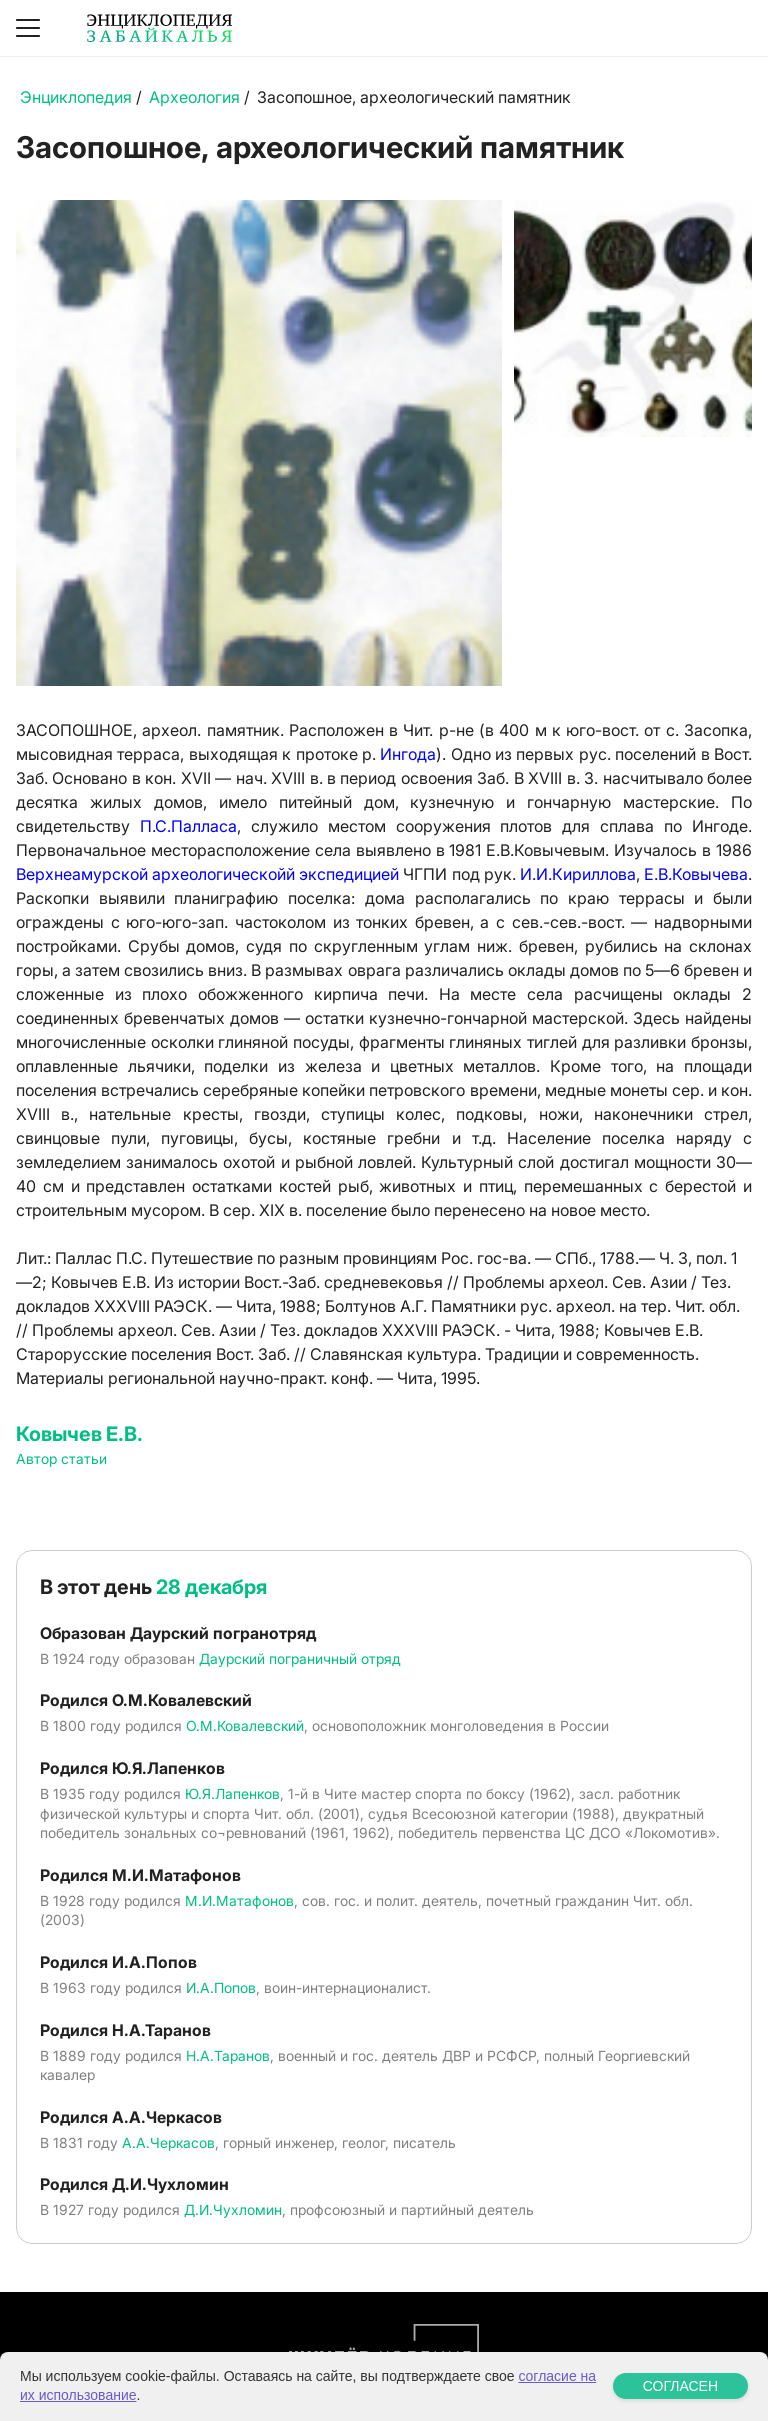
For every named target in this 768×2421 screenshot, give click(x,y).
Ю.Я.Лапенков (232, 1793)
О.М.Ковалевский (245, 1725)
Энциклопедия (76, 97)
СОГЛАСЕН (680, 2386)
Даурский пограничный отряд (300, 1658)
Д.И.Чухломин (233, 2209)
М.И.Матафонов (239, 1900)
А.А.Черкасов (168, 2142)
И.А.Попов (221, 1987)
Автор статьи (61, 1458)
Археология (194, 97)
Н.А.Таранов (228, 2055)
